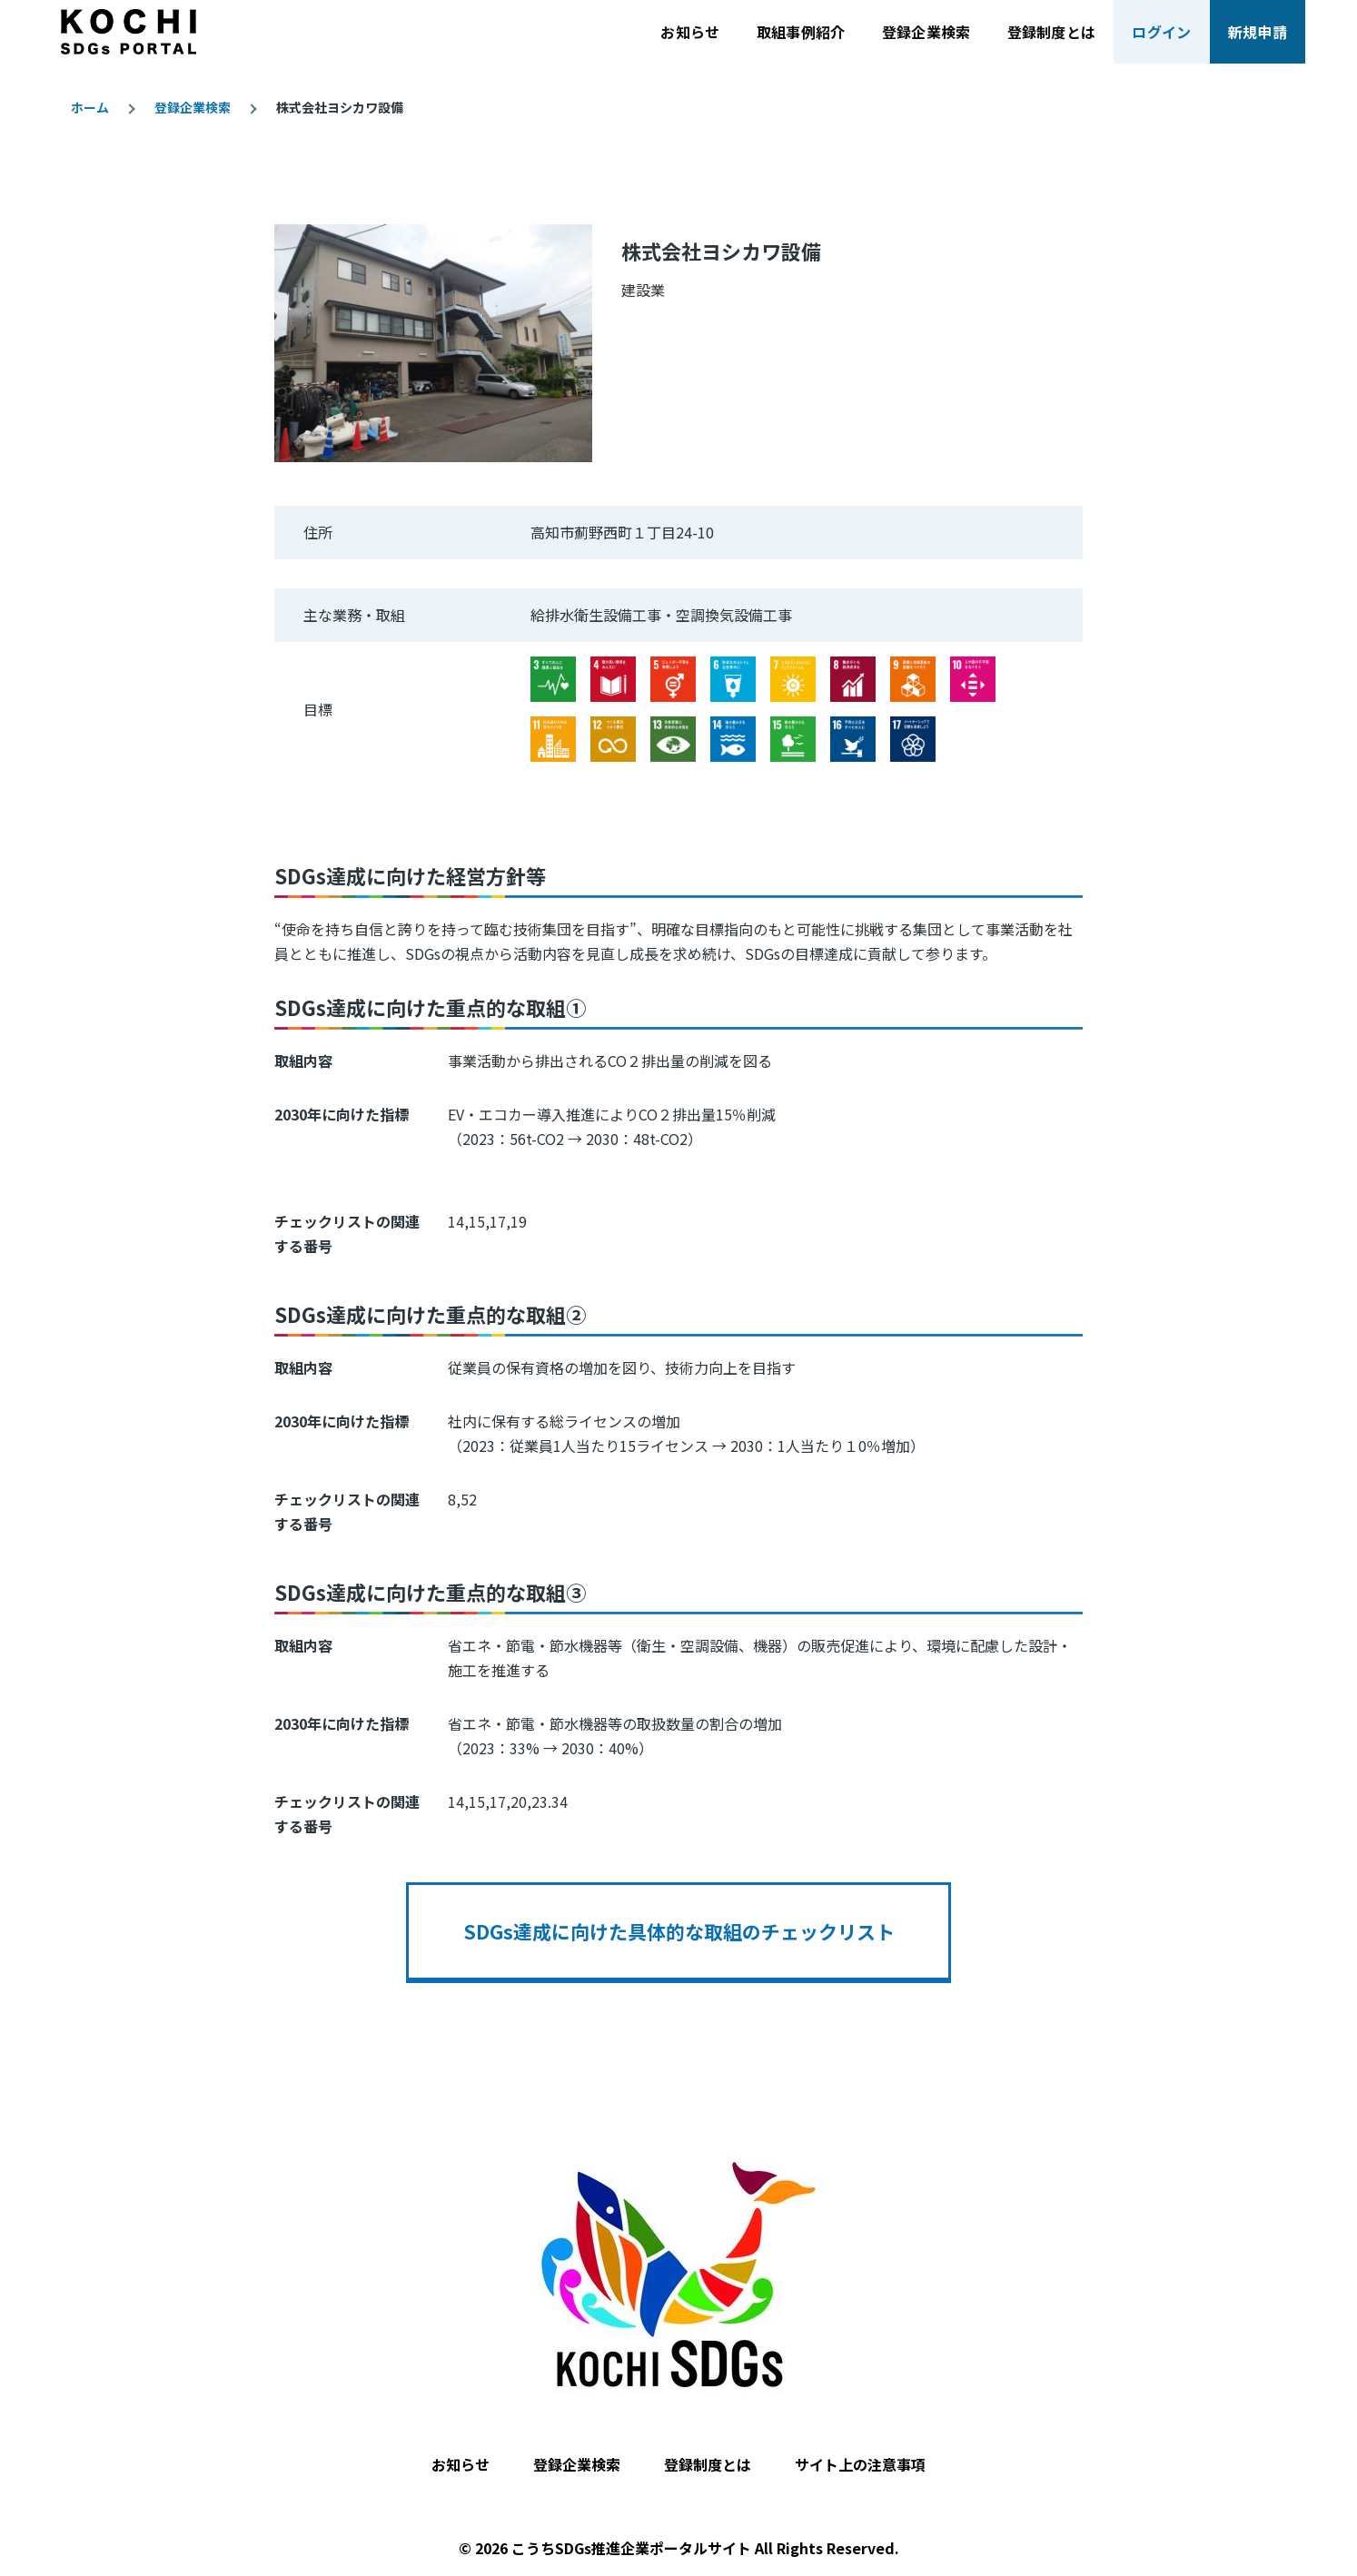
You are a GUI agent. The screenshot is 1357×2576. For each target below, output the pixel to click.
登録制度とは (707, 2464)
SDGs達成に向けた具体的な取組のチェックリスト (679, 1931)
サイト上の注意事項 (860, 2464)
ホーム (90, 107)
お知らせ (460, 2464)
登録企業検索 (192, 107)
